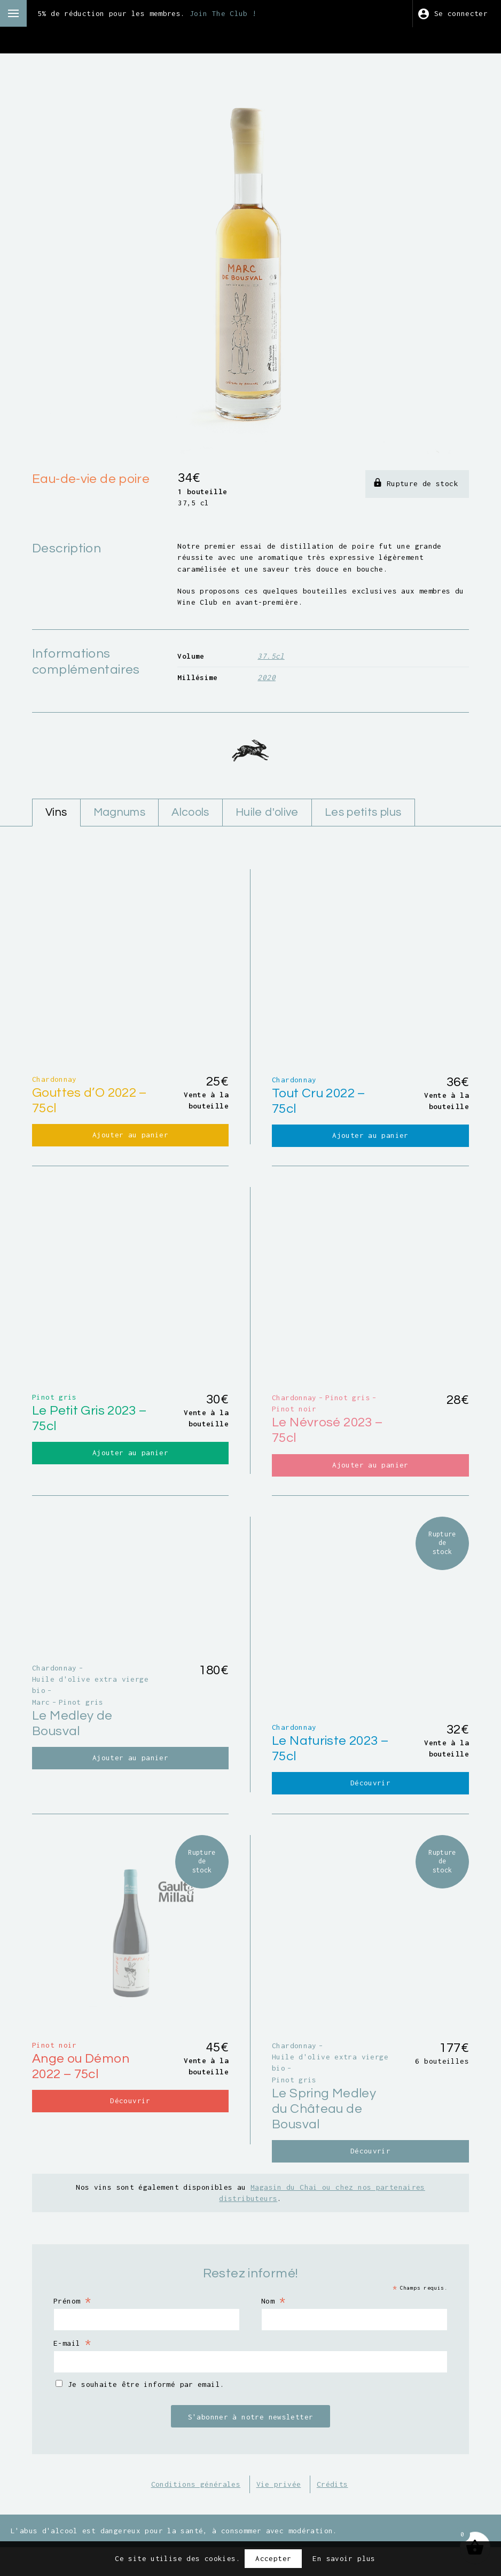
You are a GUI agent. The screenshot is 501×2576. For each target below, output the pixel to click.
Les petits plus (363, 812)
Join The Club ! (223, 13)
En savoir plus (343, 2558)
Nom (273, 2329)
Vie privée (278, 2513)
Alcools (190, 812)
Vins (56, 812)
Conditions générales (196, 2513)
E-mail (72, 2371)
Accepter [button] (273, 2558)
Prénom (72, 2329)
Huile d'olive (267, 812)
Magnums (119, 812)
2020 (266, 677)
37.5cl (270, 656)
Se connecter (461, 13)
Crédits (332, 2513)
